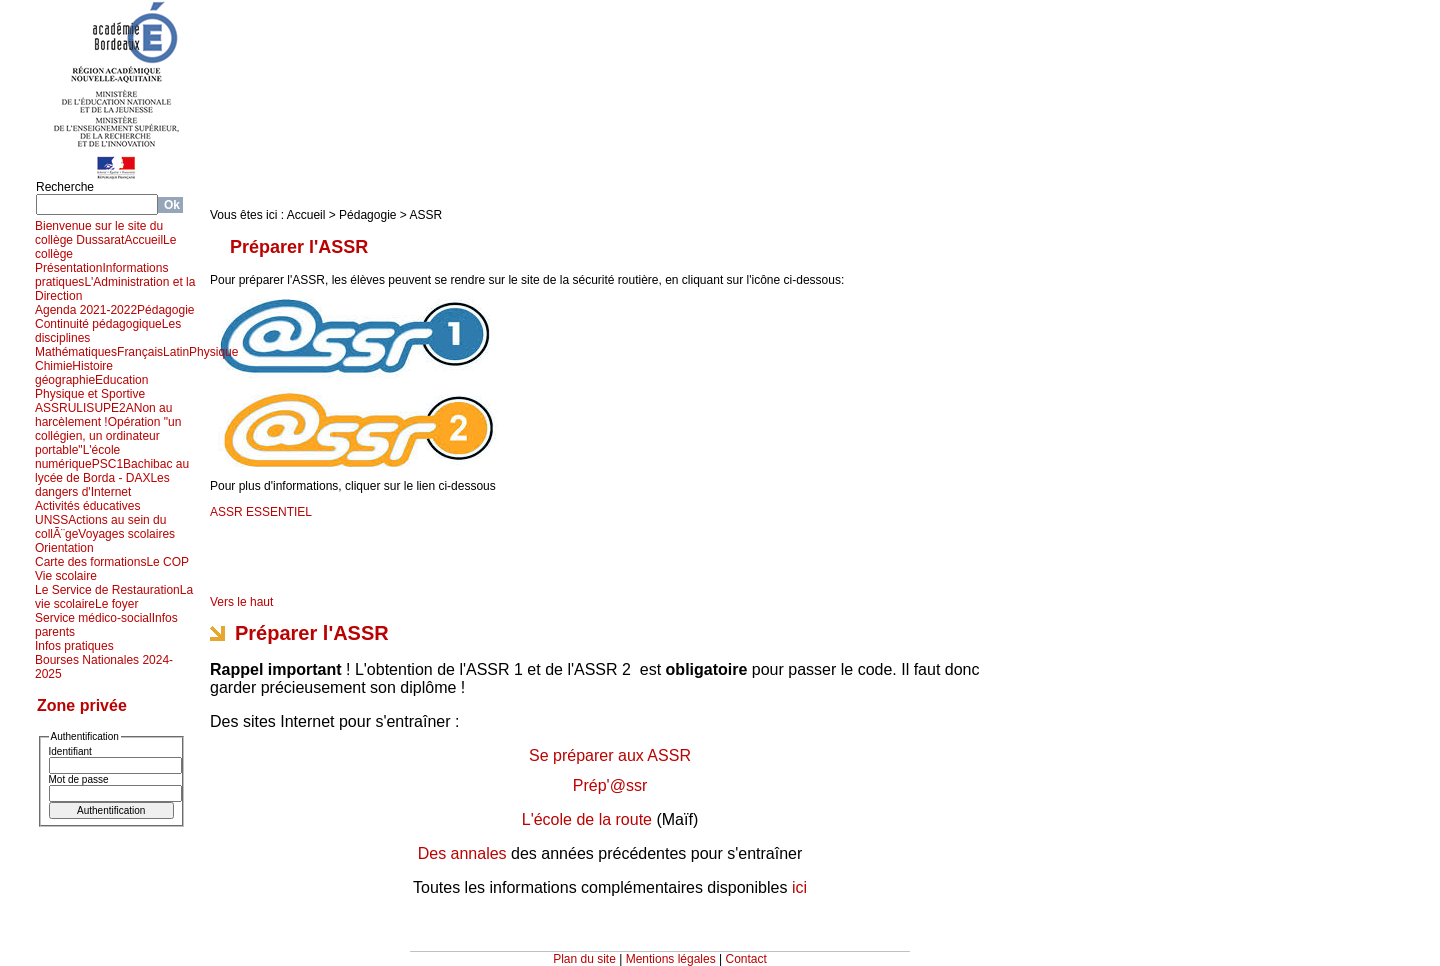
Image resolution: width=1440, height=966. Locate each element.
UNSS (51, 520)
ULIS (81, 408)
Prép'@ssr (610, 785)
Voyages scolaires (126, 534)
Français (140, 352)
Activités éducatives (87, 506)
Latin (176, 352)
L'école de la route (587, 819)
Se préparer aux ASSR (610, 755)
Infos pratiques (74, 646)
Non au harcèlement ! (103, 415)
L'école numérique (77, 457)
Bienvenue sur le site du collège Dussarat (99, 233)
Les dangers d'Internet (102, 485)
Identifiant (70, 751)
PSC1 (107, 464)
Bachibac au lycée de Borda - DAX (112, 471)
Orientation (64, 548)
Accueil (143, 240)
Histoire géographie (74, 373)
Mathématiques (76, 352)
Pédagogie (165, 310)
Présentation (68, 268)
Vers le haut (241, 602)
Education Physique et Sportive (91, 387)
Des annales (462, 853)
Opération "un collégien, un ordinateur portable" (108, 436)
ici (799, 887)
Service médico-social (93, 618)
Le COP (167, 562)
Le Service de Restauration (107, 590)
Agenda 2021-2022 (86, 310)
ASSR (51, 408)
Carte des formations (90, 562)
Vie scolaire (66, 576)
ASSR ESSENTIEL (261, 512)
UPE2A (113, 408)
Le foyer (116, 604)
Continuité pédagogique (98, 324)
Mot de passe (79, 779)
